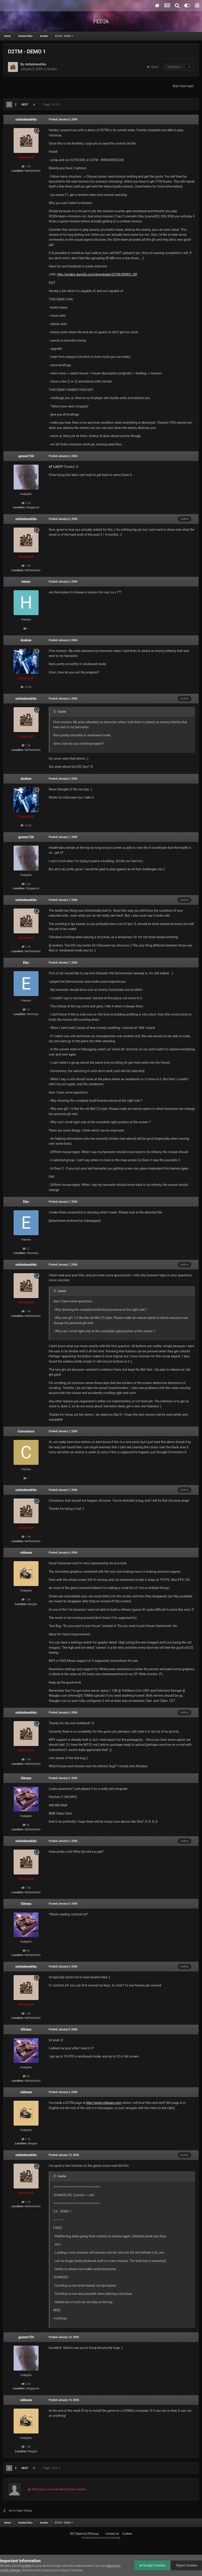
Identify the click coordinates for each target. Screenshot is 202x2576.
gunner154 (26, 456)
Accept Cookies (152, 2565)
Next (25, 104)
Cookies (127, 2533)
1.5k (26, 1599)
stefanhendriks (35, 64)
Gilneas (26, 1778)
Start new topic (183, 86)
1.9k (26, 166)
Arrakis (52, 69)
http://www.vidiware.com (104, 2103)
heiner (26, 581)
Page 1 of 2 (52, 104)
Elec (26, 962)
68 (26, 1825)
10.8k (26, 687)
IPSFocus (93, 2533)
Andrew (26, 640)
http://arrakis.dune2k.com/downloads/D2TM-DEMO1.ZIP (97, 274)
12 (26, 1009)
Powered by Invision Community (101, 2537)
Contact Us (112, 2533)
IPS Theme (76, 2533)
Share (152, 67)
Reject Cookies (186, 2565)
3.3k (26, 503)
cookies (26, 2565)
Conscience (26, 1431)
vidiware (26, 1552)
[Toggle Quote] (55, 711)
